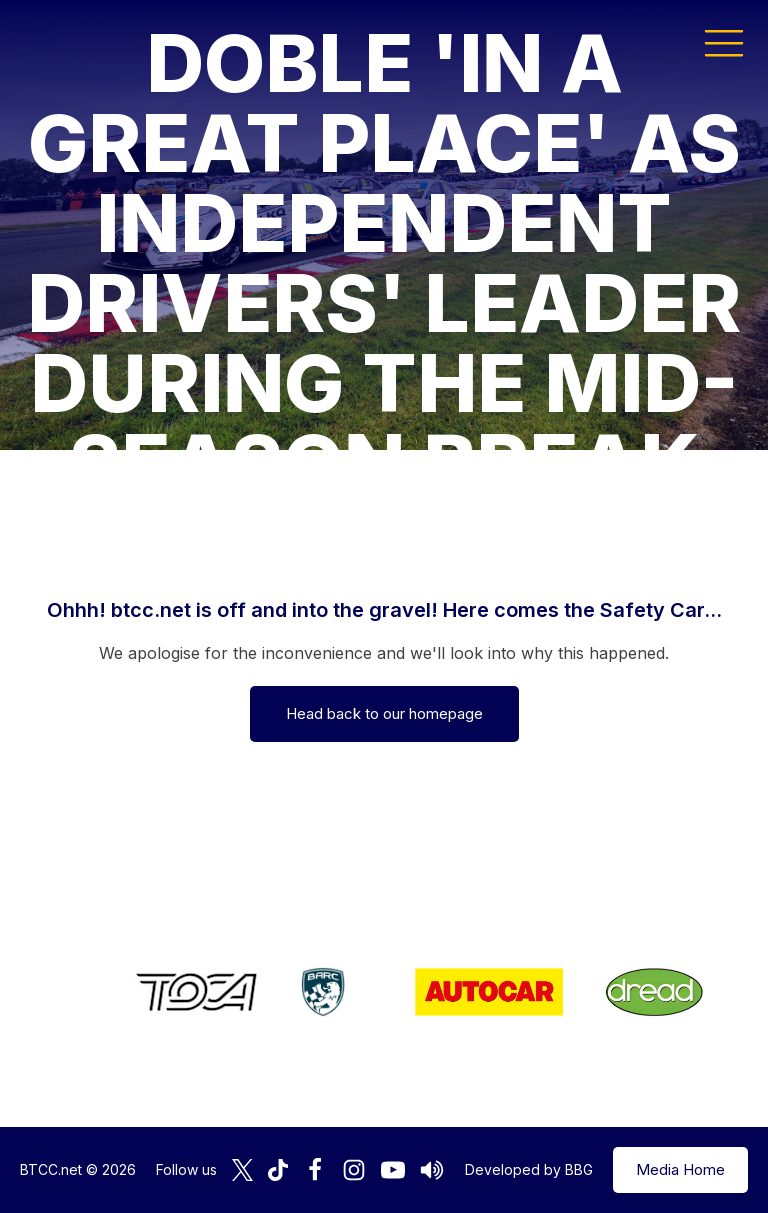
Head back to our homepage (384, 713)
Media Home (680, 1169)
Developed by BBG (529, 1169)
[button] (724, 42)
